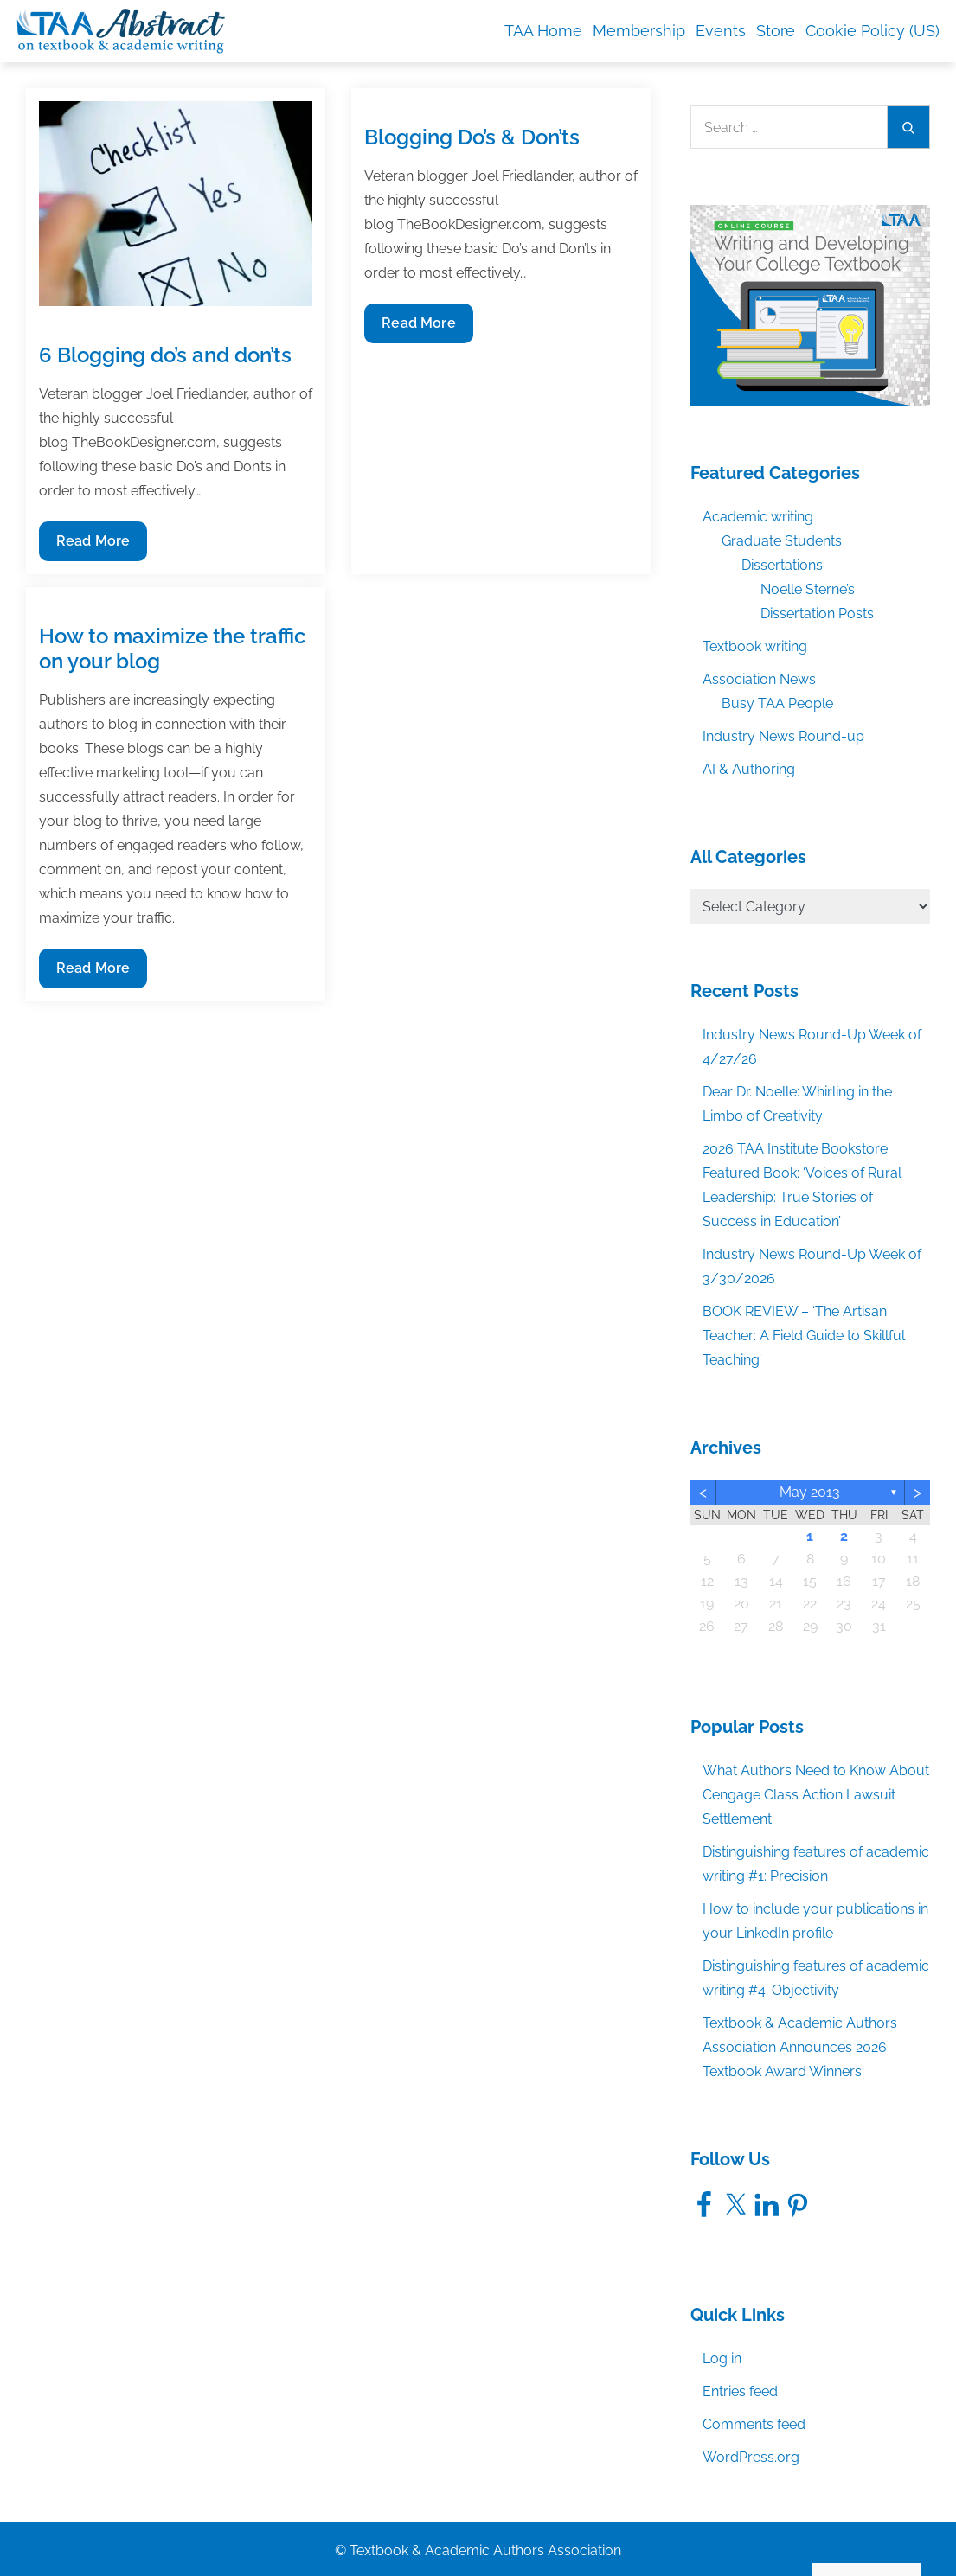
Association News (759, 679)
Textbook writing (755, 646)
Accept (742, 2526)
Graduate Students (782, 541)
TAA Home (543, 31)
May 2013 (810, 1492)
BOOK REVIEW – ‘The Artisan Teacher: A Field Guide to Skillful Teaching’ (804, 1335)
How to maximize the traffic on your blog (172, 648)
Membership (639, 31)
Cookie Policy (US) (872, 31)
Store (775, 31)
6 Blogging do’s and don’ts (165, 355)
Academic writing (758, 516)
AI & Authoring (749, 769)
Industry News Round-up (783, 736)
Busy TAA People (777, 703)
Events (721, 31)
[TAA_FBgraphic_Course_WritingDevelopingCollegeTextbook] (810, 304)
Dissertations (782, 565)
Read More (92, 545)
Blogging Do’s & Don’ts (472, 137)
